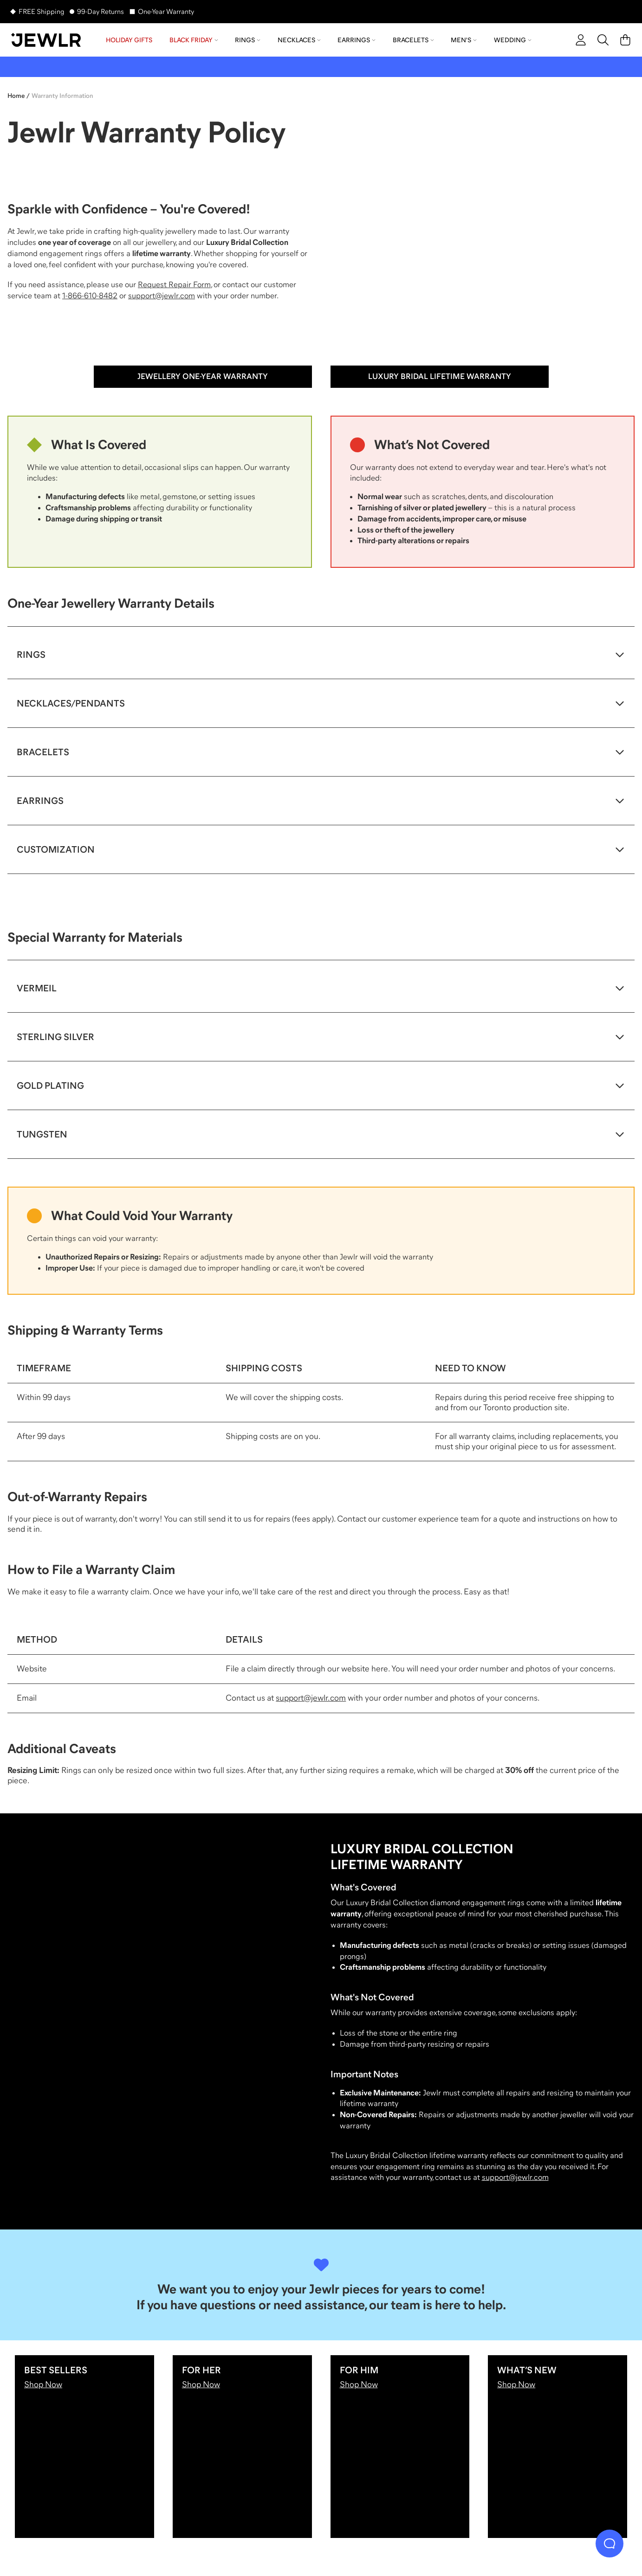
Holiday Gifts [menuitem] (129, 40)
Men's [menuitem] (464, 40)
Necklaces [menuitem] (299, 40)
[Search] (603, 39)
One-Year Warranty (166, 11)
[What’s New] (557, 2446)
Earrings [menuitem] (356, 40)
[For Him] (400, 2446)
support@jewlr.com (161, 296)
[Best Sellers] (84, 2446)
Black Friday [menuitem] (193, 40)
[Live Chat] (609, 2543)
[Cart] (625, 39)
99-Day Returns (100, 11)
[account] (580, 39)
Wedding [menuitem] (513, 40)
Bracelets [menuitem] (413, 40)
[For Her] (242, 2446)
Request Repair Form (174, 285)
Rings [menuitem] (247, 40)
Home (16, 95)
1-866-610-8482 (89, 296)
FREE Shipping (41, 11)
